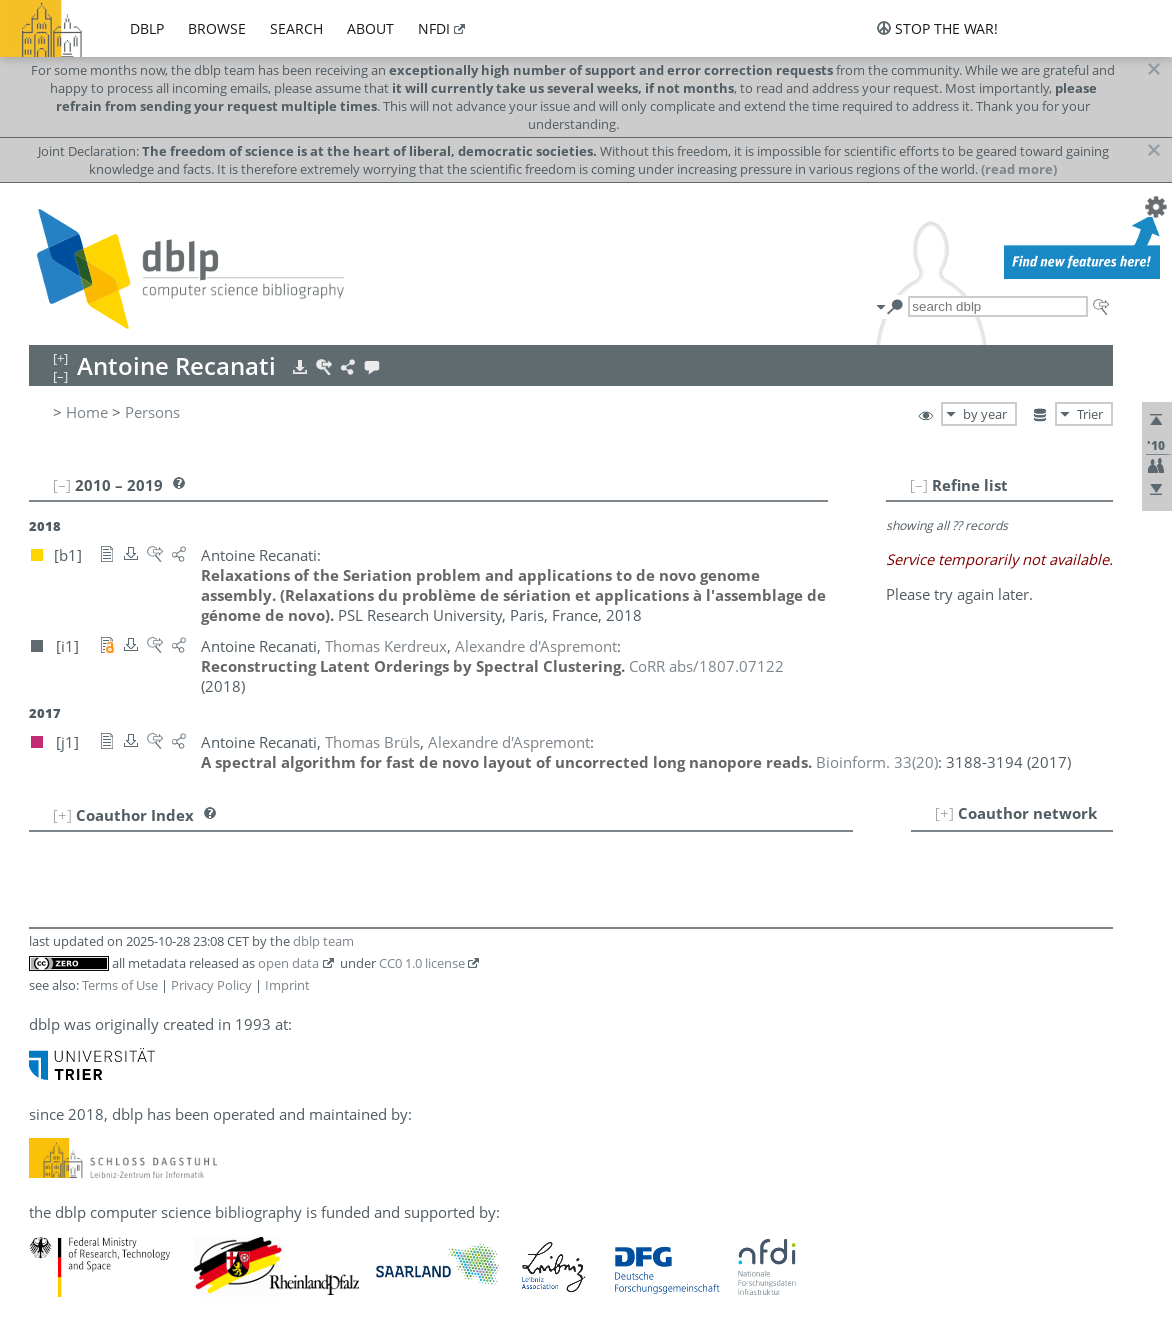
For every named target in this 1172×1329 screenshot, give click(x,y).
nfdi (434, 28)
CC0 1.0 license (422, 963)
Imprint (287, 985)
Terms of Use (120, 985)
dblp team (323, 941)
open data (288, 963)
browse (217, 28)
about (370, 28)
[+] (944, 813)
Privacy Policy (211, 985)
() (877, 762)
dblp (147, 28)
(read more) (1019, 169)
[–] (919, 485)
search (296, 28)
